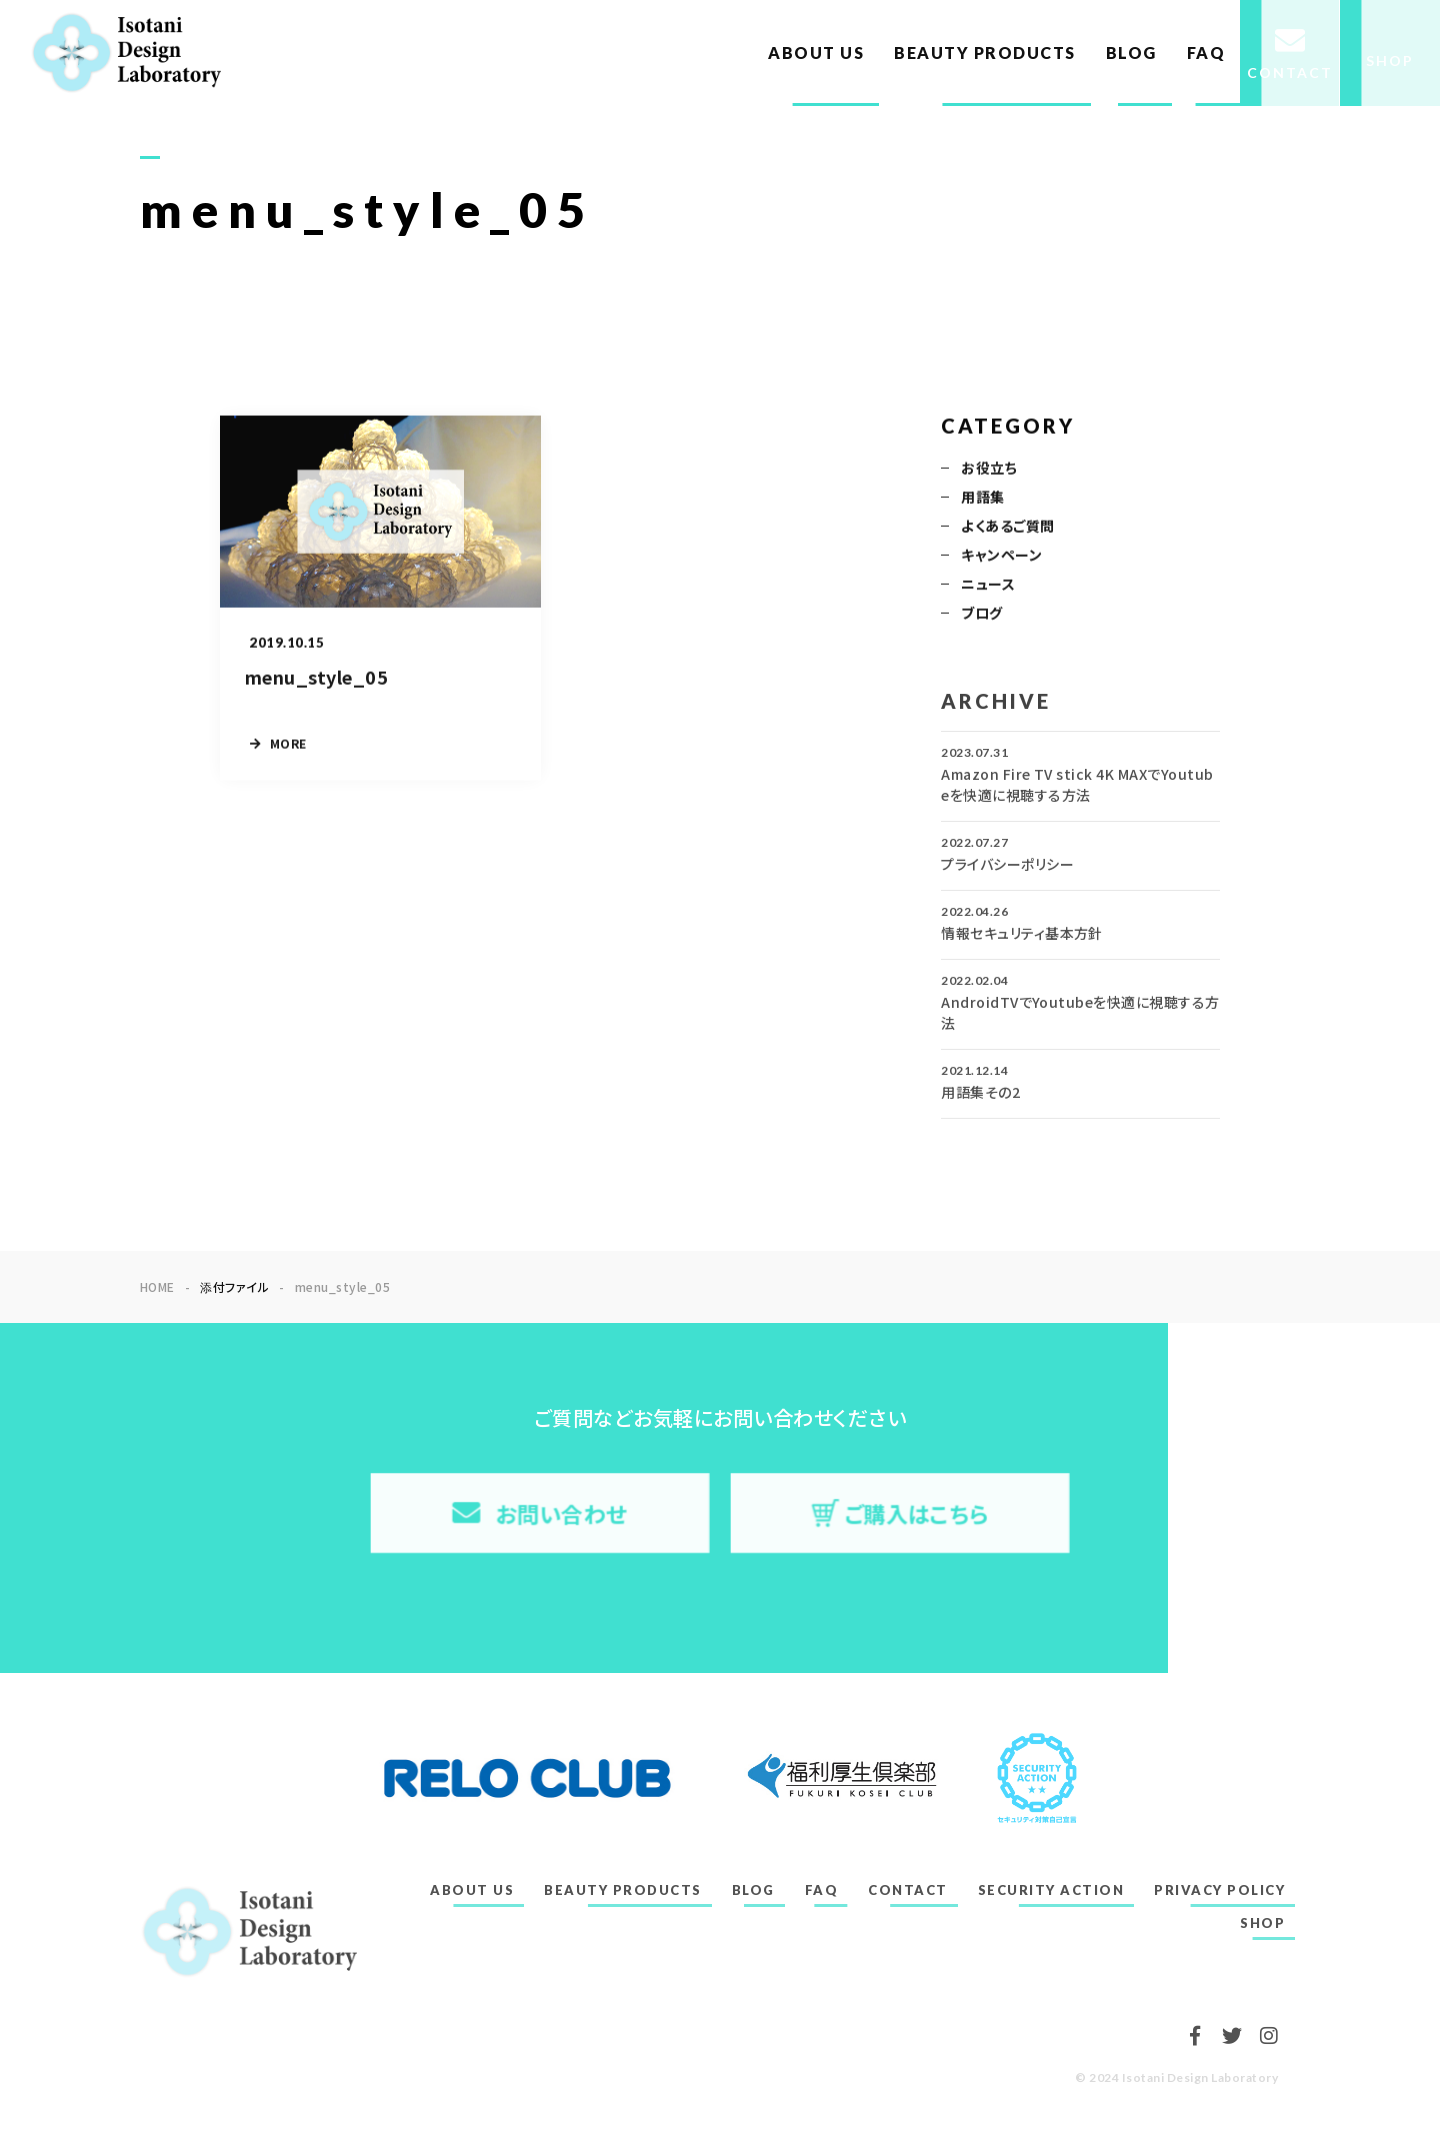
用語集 (982, 498)
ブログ (981, 614)
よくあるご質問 (1007, 527)
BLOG (1131, 52)
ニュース (988, 585)
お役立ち (989, 469)
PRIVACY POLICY (1219, 1890)
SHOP (1262, 1923)
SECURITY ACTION (1051, 1890)
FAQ (1206, 52)
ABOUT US (816, 52)
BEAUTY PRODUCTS (985, 52)
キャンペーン (1001, 556)
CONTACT (908, 1890)
